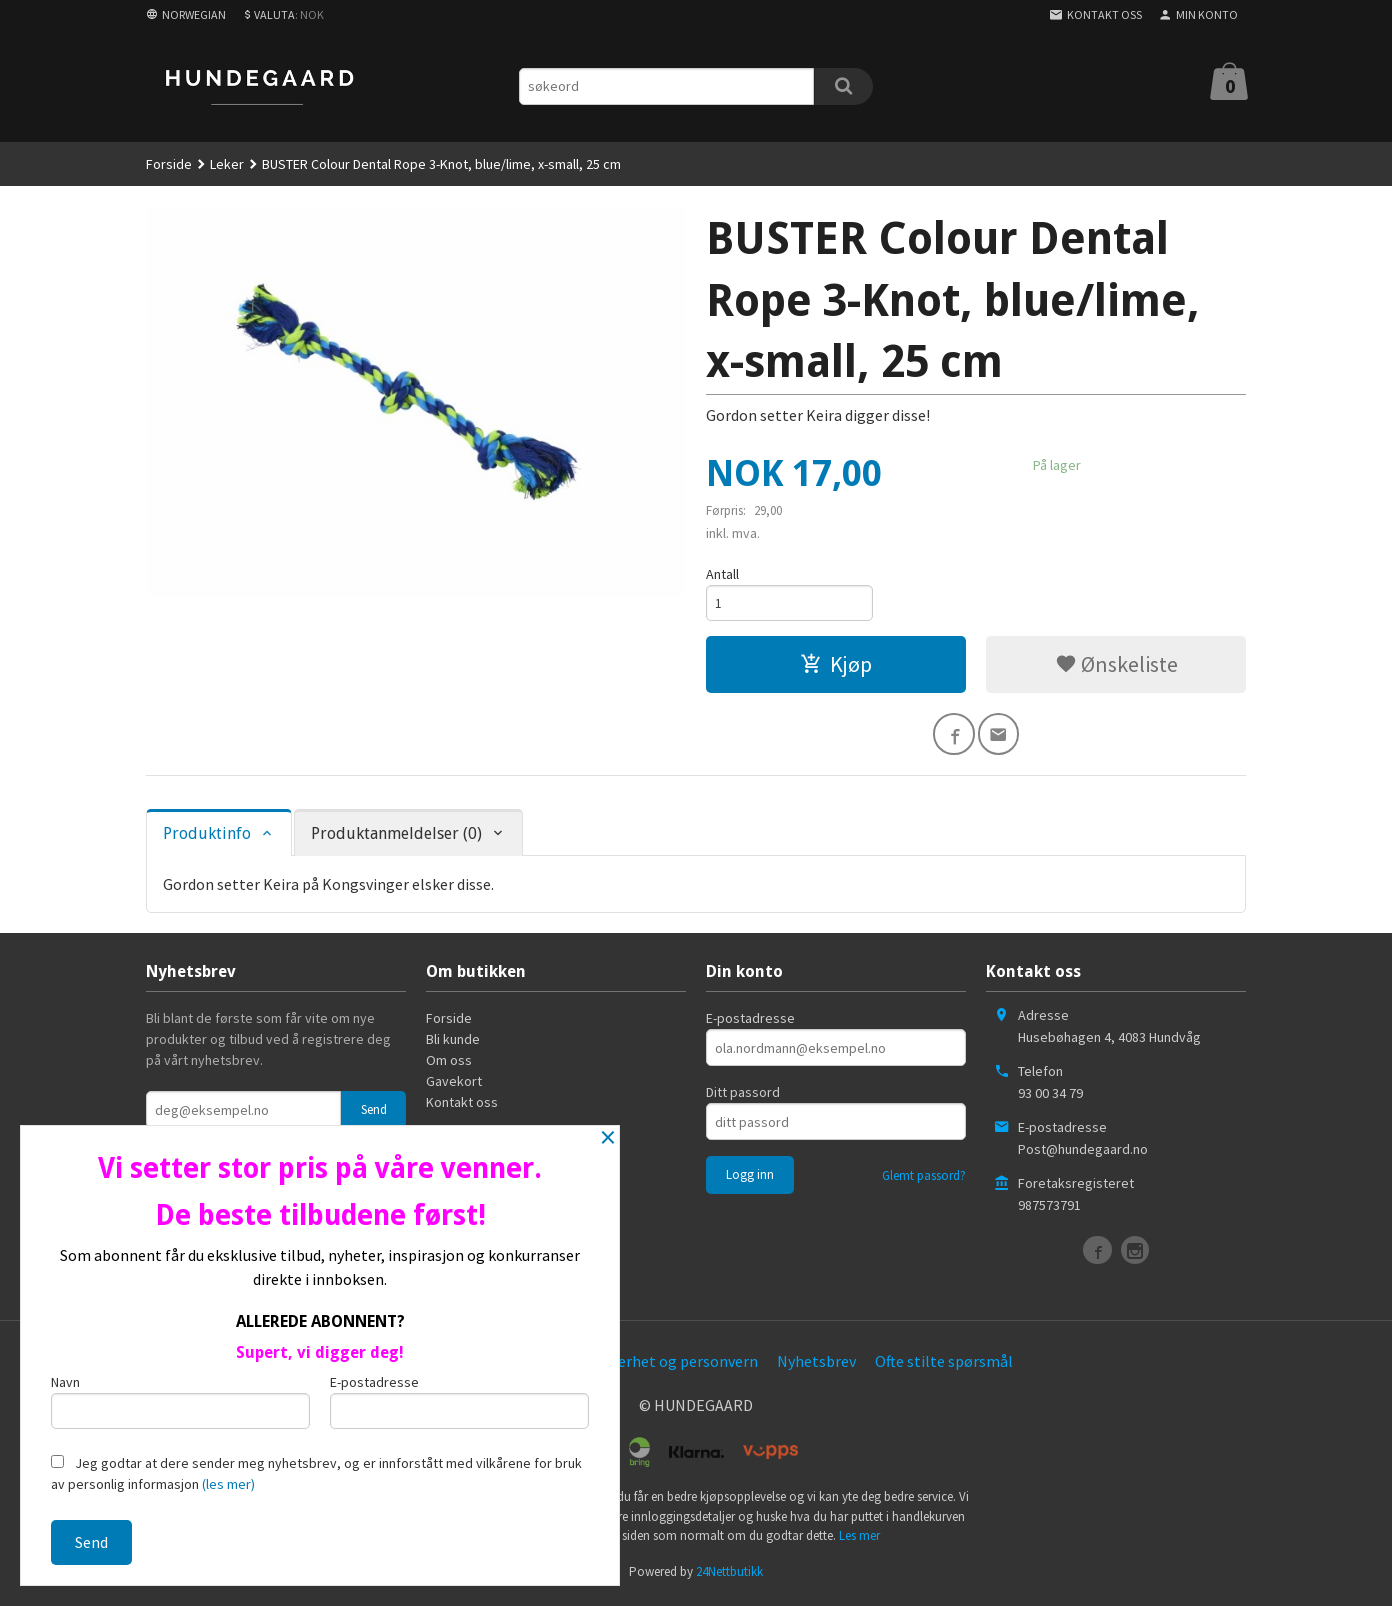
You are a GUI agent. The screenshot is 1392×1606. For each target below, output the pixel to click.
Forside (169, 164)
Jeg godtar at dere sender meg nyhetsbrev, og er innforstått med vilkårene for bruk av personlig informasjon (316, 1473)
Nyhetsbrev (816, 1366)
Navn (180, 1399)
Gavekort (454, 1086)
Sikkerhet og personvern (674, 1366)
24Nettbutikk (729, 1575)
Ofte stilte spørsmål (944, 1366)
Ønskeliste (1116, 666)
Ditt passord (743, 1097)
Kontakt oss (462, 1107)
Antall (722, 574)
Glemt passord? (924, 1180)
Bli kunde (453, 1044)
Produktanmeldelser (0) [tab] (396, 837)
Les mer (859, 1540)
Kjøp (836, 666)
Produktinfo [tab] (207, 837)
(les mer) (228, 1484)
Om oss (449, 1065)
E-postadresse (750, 1023)
